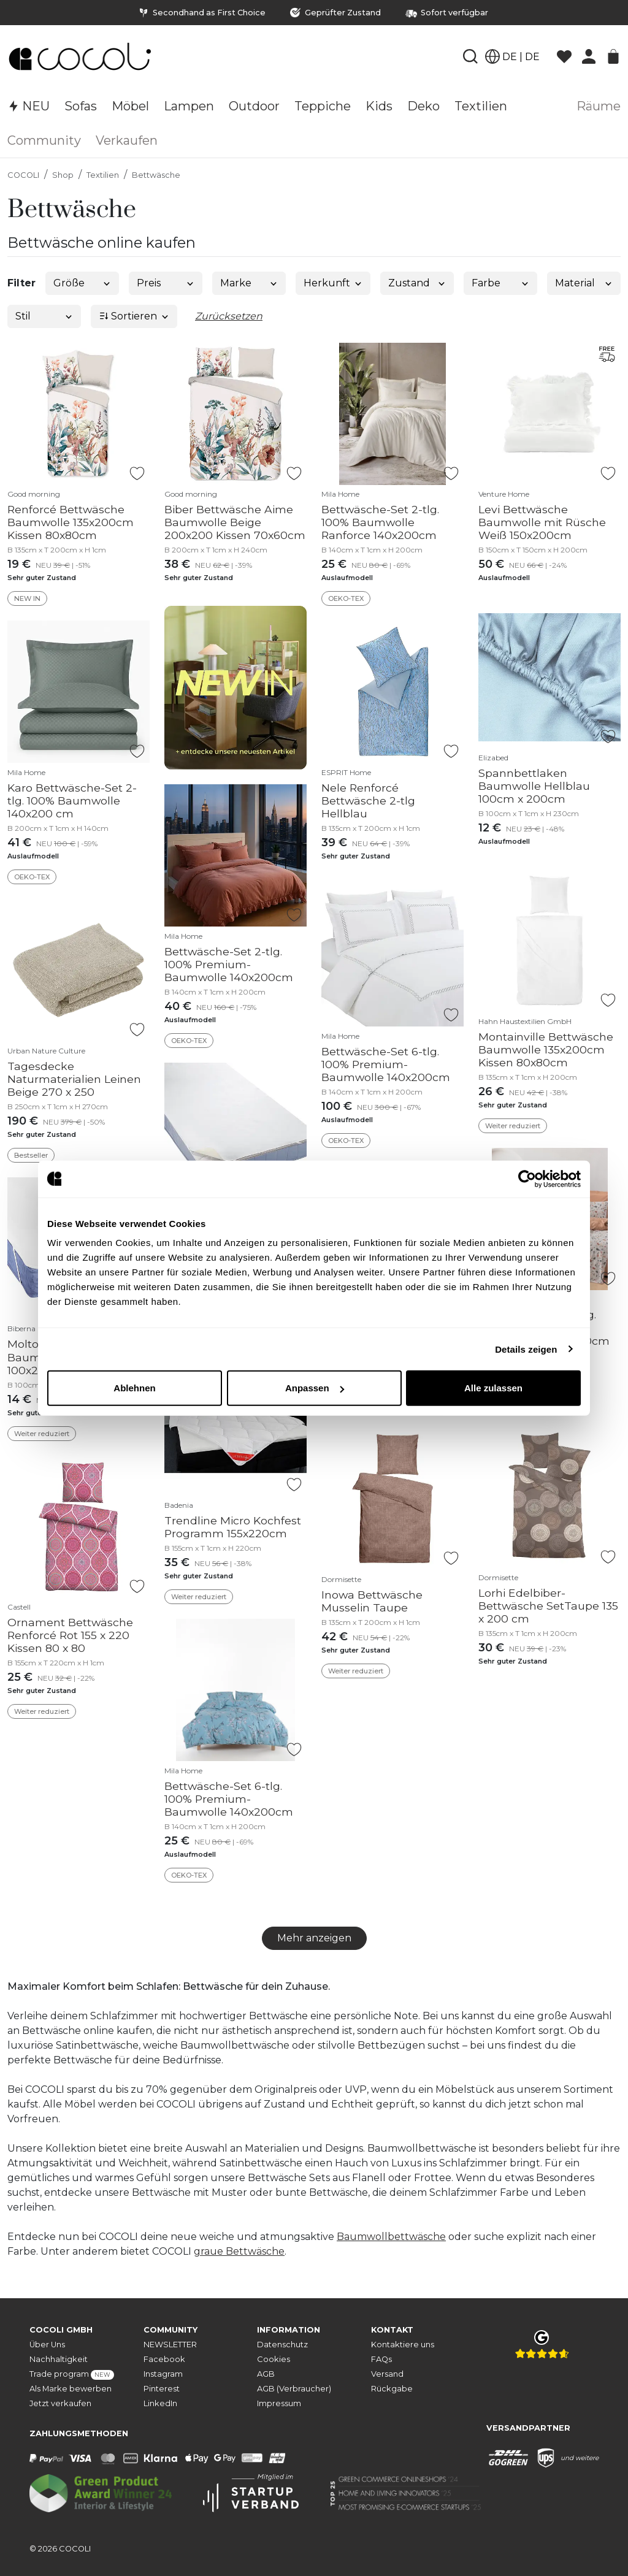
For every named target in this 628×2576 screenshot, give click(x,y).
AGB (266, 2374)
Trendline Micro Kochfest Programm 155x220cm (232, 1527)
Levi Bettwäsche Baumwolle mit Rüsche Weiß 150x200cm (542, 522)
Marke (249, 283)
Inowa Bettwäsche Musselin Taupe (372, 1601)
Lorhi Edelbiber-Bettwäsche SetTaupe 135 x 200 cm (548, 1605)
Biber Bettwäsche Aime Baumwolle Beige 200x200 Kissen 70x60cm (234, 522)
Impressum (279, 2403)
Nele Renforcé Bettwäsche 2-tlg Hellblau (368, 800)
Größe (82, 283)
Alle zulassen (493, 1388)
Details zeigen (526, 1348)
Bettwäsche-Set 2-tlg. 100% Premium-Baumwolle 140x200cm (228, 964)
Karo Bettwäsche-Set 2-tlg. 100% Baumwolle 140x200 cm (72, 800)
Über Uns (47, 2344)
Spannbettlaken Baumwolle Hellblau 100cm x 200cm (534, 785)
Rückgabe (392, 2388)
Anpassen (314, 1388)
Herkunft (333, 283)
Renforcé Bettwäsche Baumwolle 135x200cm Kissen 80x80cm (70, 522)
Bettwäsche (156, 175)
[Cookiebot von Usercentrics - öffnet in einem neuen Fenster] (527, 1178)
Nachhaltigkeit (58, 2359)
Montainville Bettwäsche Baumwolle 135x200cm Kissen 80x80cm (545, 1049)
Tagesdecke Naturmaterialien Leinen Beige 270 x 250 (74, 1079)
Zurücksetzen (228, 316)
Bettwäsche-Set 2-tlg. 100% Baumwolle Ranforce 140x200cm (380, 522)
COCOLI (23, 175)
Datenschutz (282, 2344)
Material (584, 283)
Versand (387, 2374)
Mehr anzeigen (314, 1938)
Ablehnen (134, 1388)
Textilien (102, 175)
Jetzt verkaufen (60, 2403)
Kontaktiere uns (402, 2344)
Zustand (417, 283)
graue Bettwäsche (239, 2251)
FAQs (381, 2359)
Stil (44, 316)
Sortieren (134, 316)
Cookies (273, 2359)
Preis (166, 283)
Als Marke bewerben (70, 2388)
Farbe (501, 283)
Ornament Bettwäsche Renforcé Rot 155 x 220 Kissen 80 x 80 (70, 1635)
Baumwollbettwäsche (391, 2236)
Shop (63, 175)
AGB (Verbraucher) (294, 2388)
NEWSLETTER (170, 2344)
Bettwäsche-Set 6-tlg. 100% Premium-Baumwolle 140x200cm (385, 1064)
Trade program (71, 2374)
